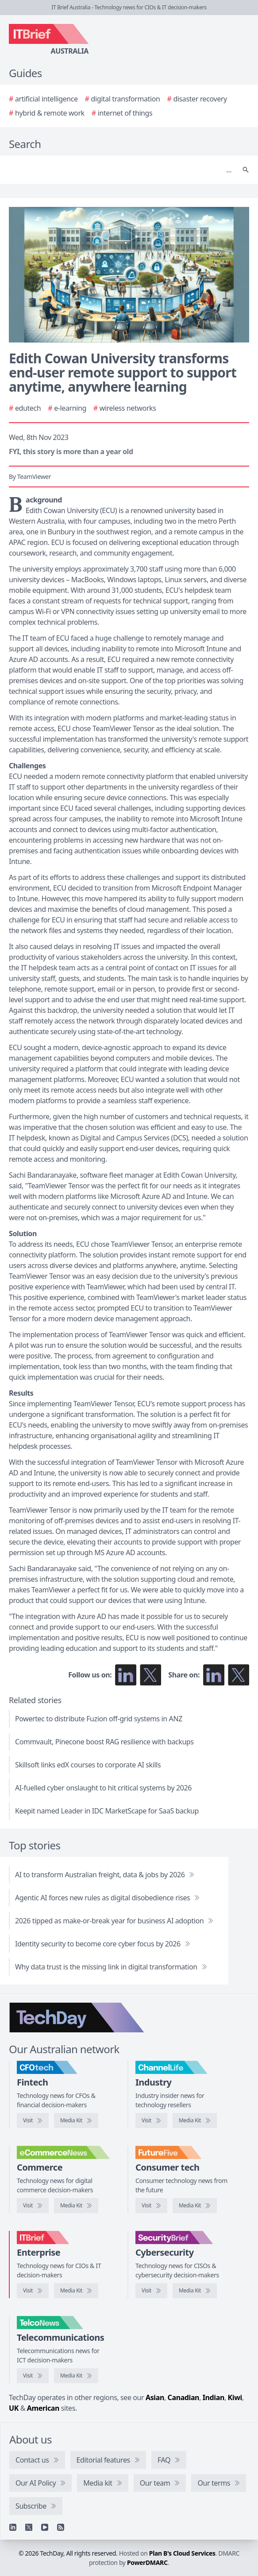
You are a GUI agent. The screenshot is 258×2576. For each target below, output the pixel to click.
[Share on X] (238, 1674)
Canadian (184, 2397)
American (43, 2408)
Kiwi (235, 2397)
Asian (155, 2397)
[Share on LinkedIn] (213, 1674)
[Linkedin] (12, 2527)
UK (14, 2408)
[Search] (120, 169)
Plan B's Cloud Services (182, 2553)
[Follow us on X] (150, 1674)
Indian (213, 2397)
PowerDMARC (147, 2562)
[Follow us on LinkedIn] (125, 1674)
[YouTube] (44, 2527)
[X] (28, 2527)
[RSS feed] (60, 2527)
